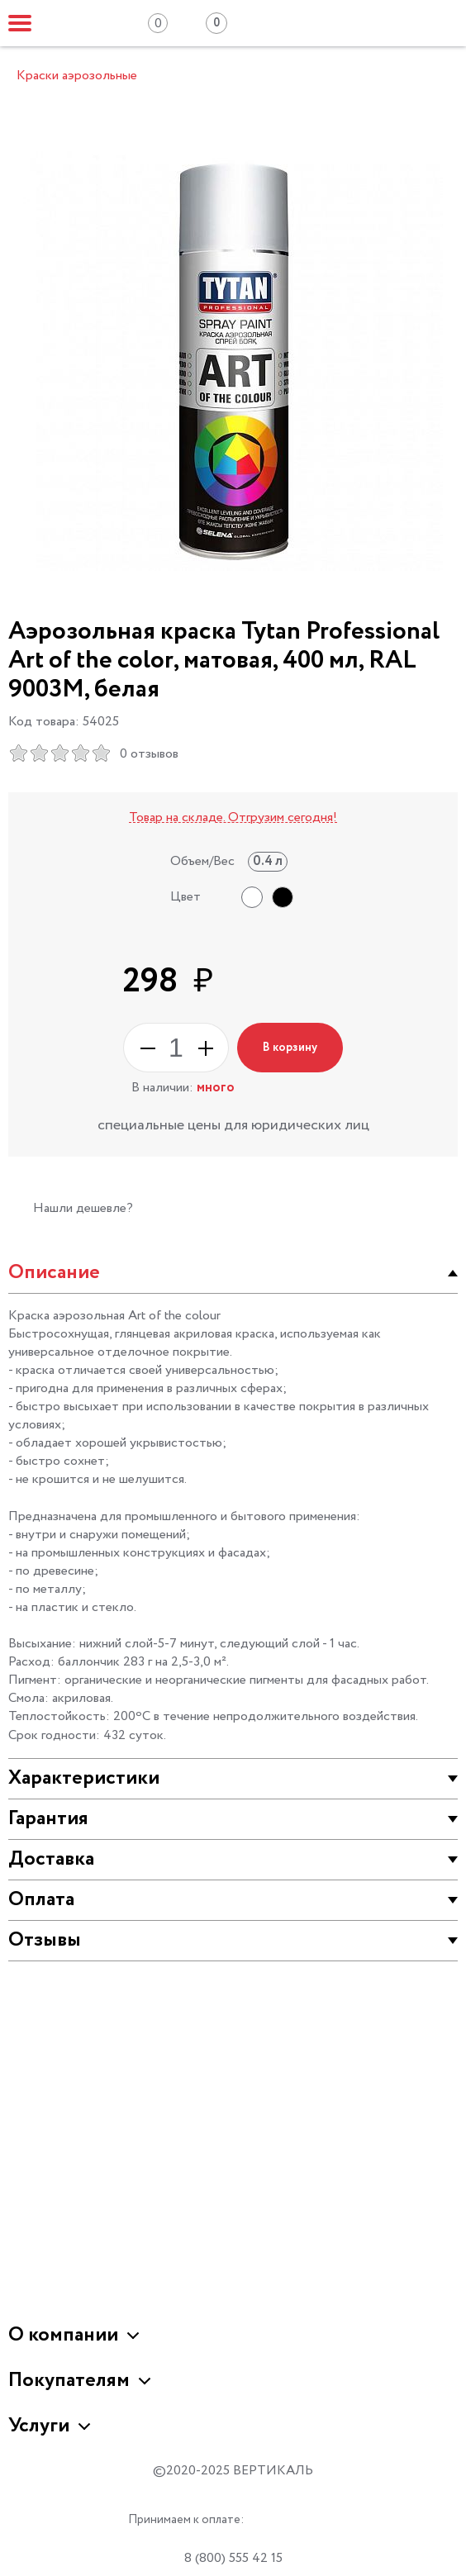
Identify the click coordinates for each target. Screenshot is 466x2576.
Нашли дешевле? (83, 1208)
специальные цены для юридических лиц (233, 1125)
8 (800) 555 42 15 (233, 2558)
